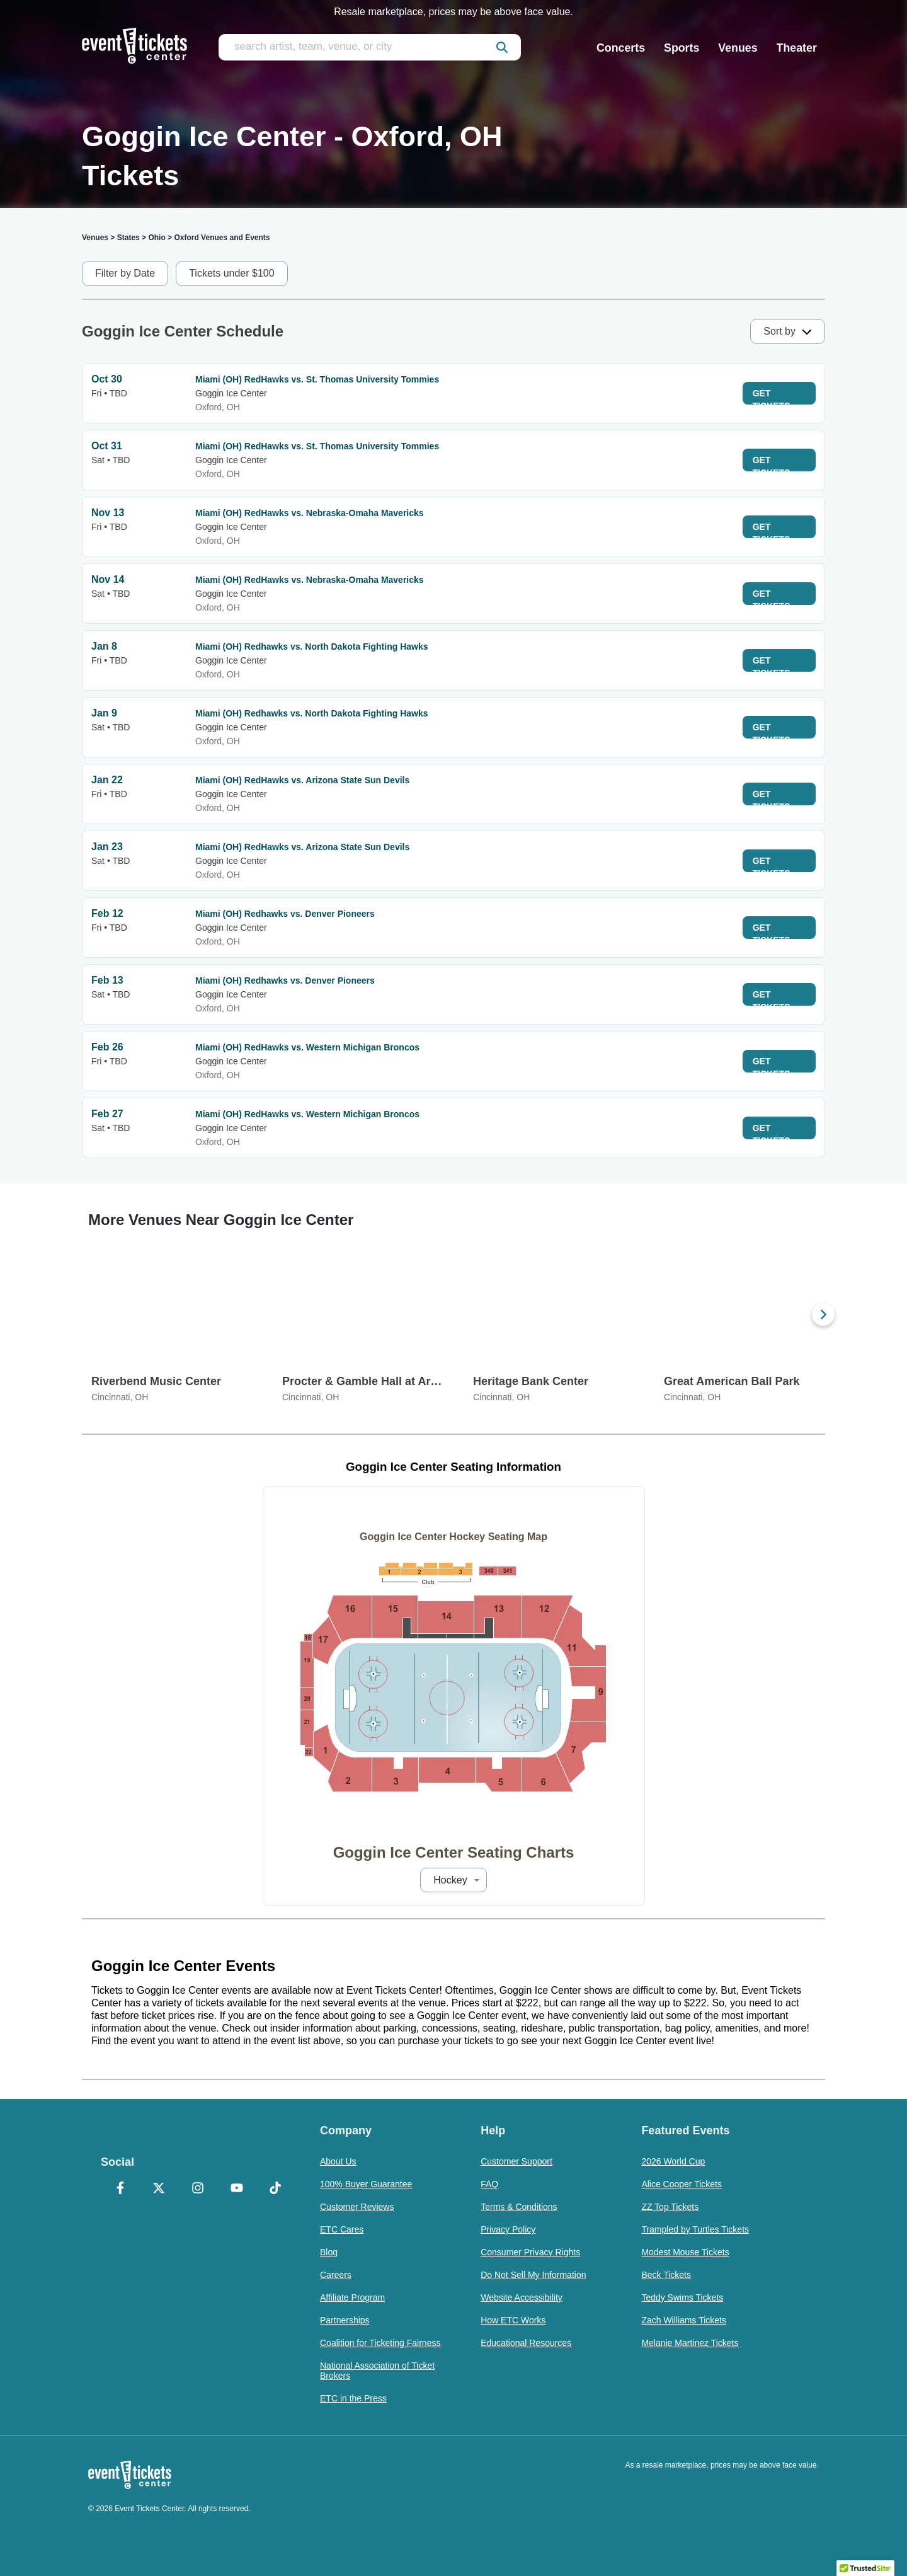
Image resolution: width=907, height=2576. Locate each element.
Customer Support (516, 2161)
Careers (335, 2275)
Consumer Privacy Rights (530, 2252)
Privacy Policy (508, 2229)
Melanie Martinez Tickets (689, 2343)
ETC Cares (341, 2229)
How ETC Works (513, 2320)
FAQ (489, 2184)
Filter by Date (125, 273)
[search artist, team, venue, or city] (370, 47)
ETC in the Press (353, 2398)
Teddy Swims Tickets (682, 2297)
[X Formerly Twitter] (159, 2189)
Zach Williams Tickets (683, 2320)
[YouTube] (236, 2189)
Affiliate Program (352, 2297)
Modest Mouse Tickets (685, 2252)
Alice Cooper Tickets (681, 2184)
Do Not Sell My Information (533, 2275)
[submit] (502, 47)
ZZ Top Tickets (670, 2207)
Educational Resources (526, 2343)
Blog (329, 2252)
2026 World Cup (673, 2161)
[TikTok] (275, 2189)
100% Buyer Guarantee (366, 2184)
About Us (338, 2161)
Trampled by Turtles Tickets (695, 2229)
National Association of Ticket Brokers (377, 2370)
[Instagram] (197, 2189)
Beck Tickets (666, 2275)
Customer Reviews (357, 2207)
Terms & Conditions (519, 2207)
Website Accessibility (521, 2297)
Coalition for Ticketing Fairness (380, 2343)
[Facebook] (120, 2189)
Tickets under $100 (231, 273)
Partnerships (345, 2320)
